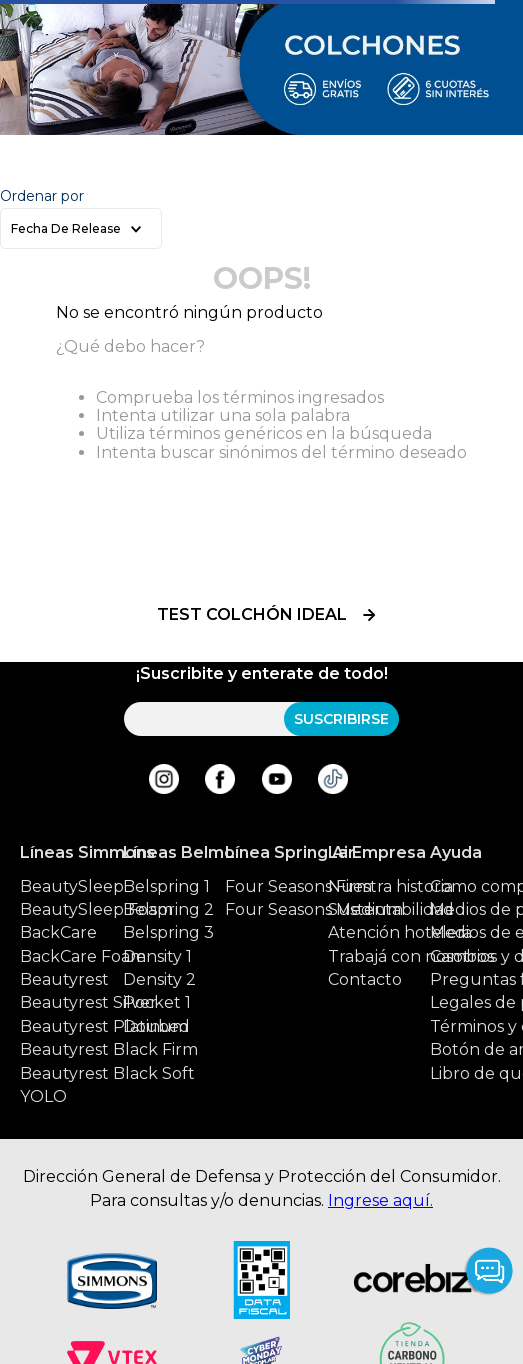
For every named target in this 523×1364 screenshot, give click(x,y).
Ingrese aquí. (380, 1200)
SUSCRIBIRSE (341, 719)
